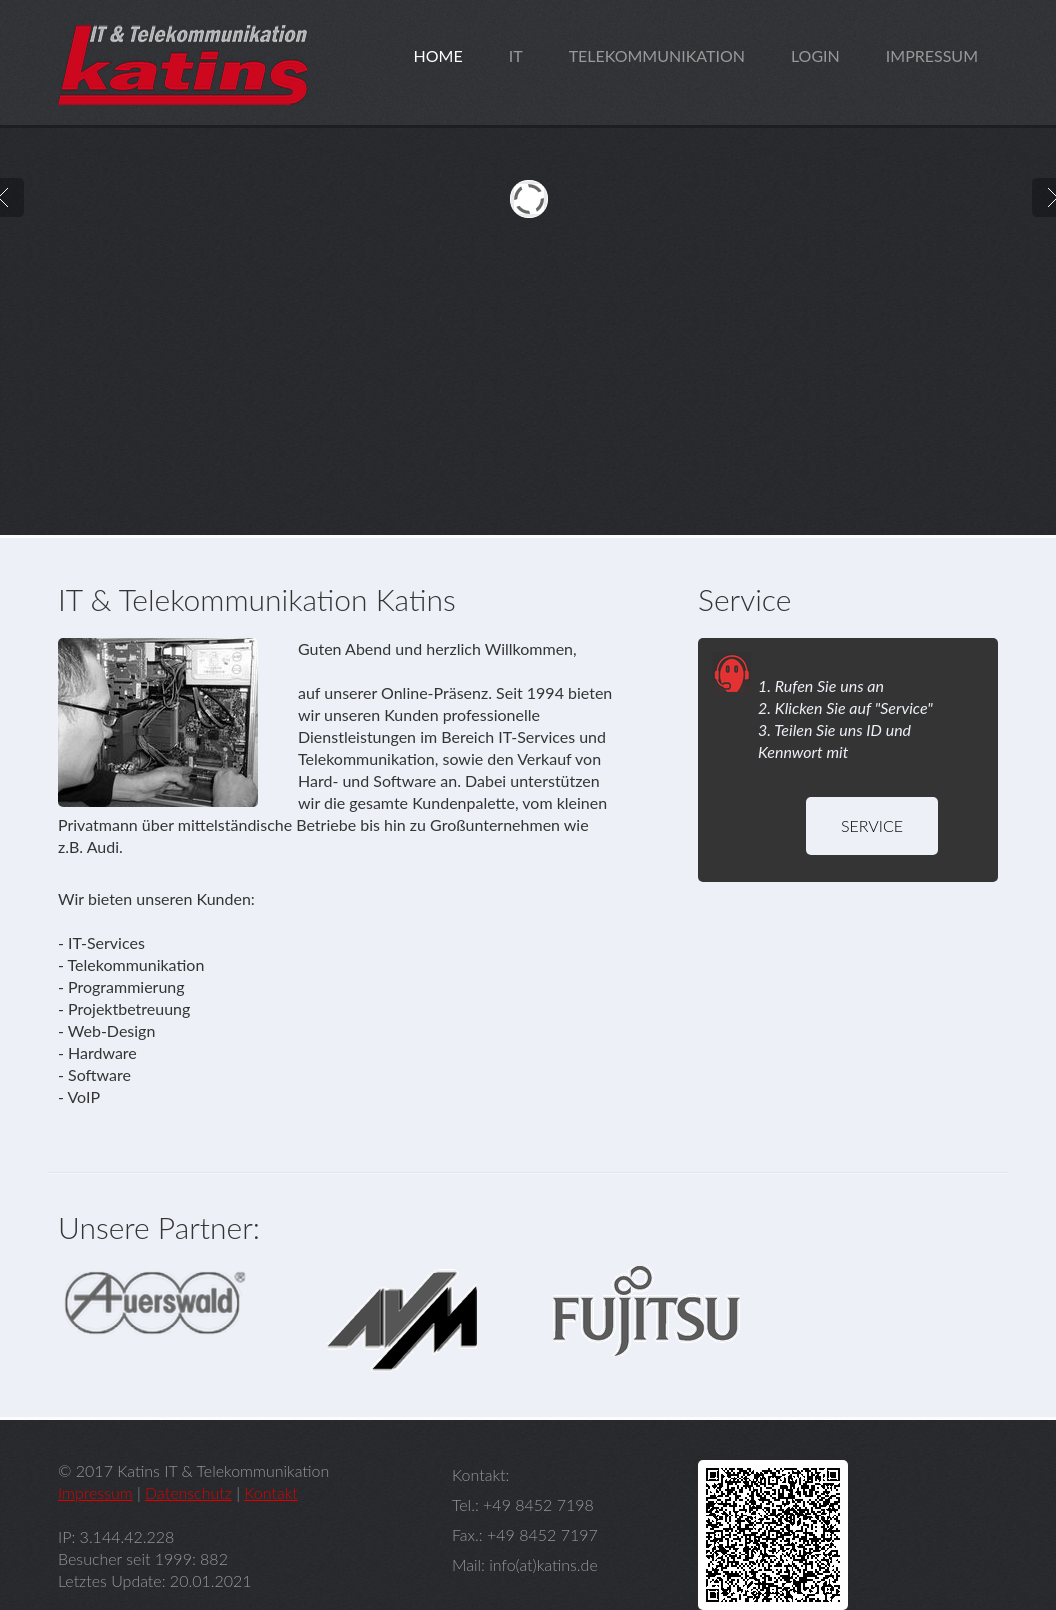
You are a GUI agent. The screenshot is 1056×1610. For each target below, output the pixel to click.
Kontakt (270, 1492)
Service (872, 825)
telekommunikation (657, 55)
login (815, 55)
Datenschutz (188, 1492)
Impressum (95, 1492)
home (438, 55)
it (516, 55)
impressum (932, 55)
